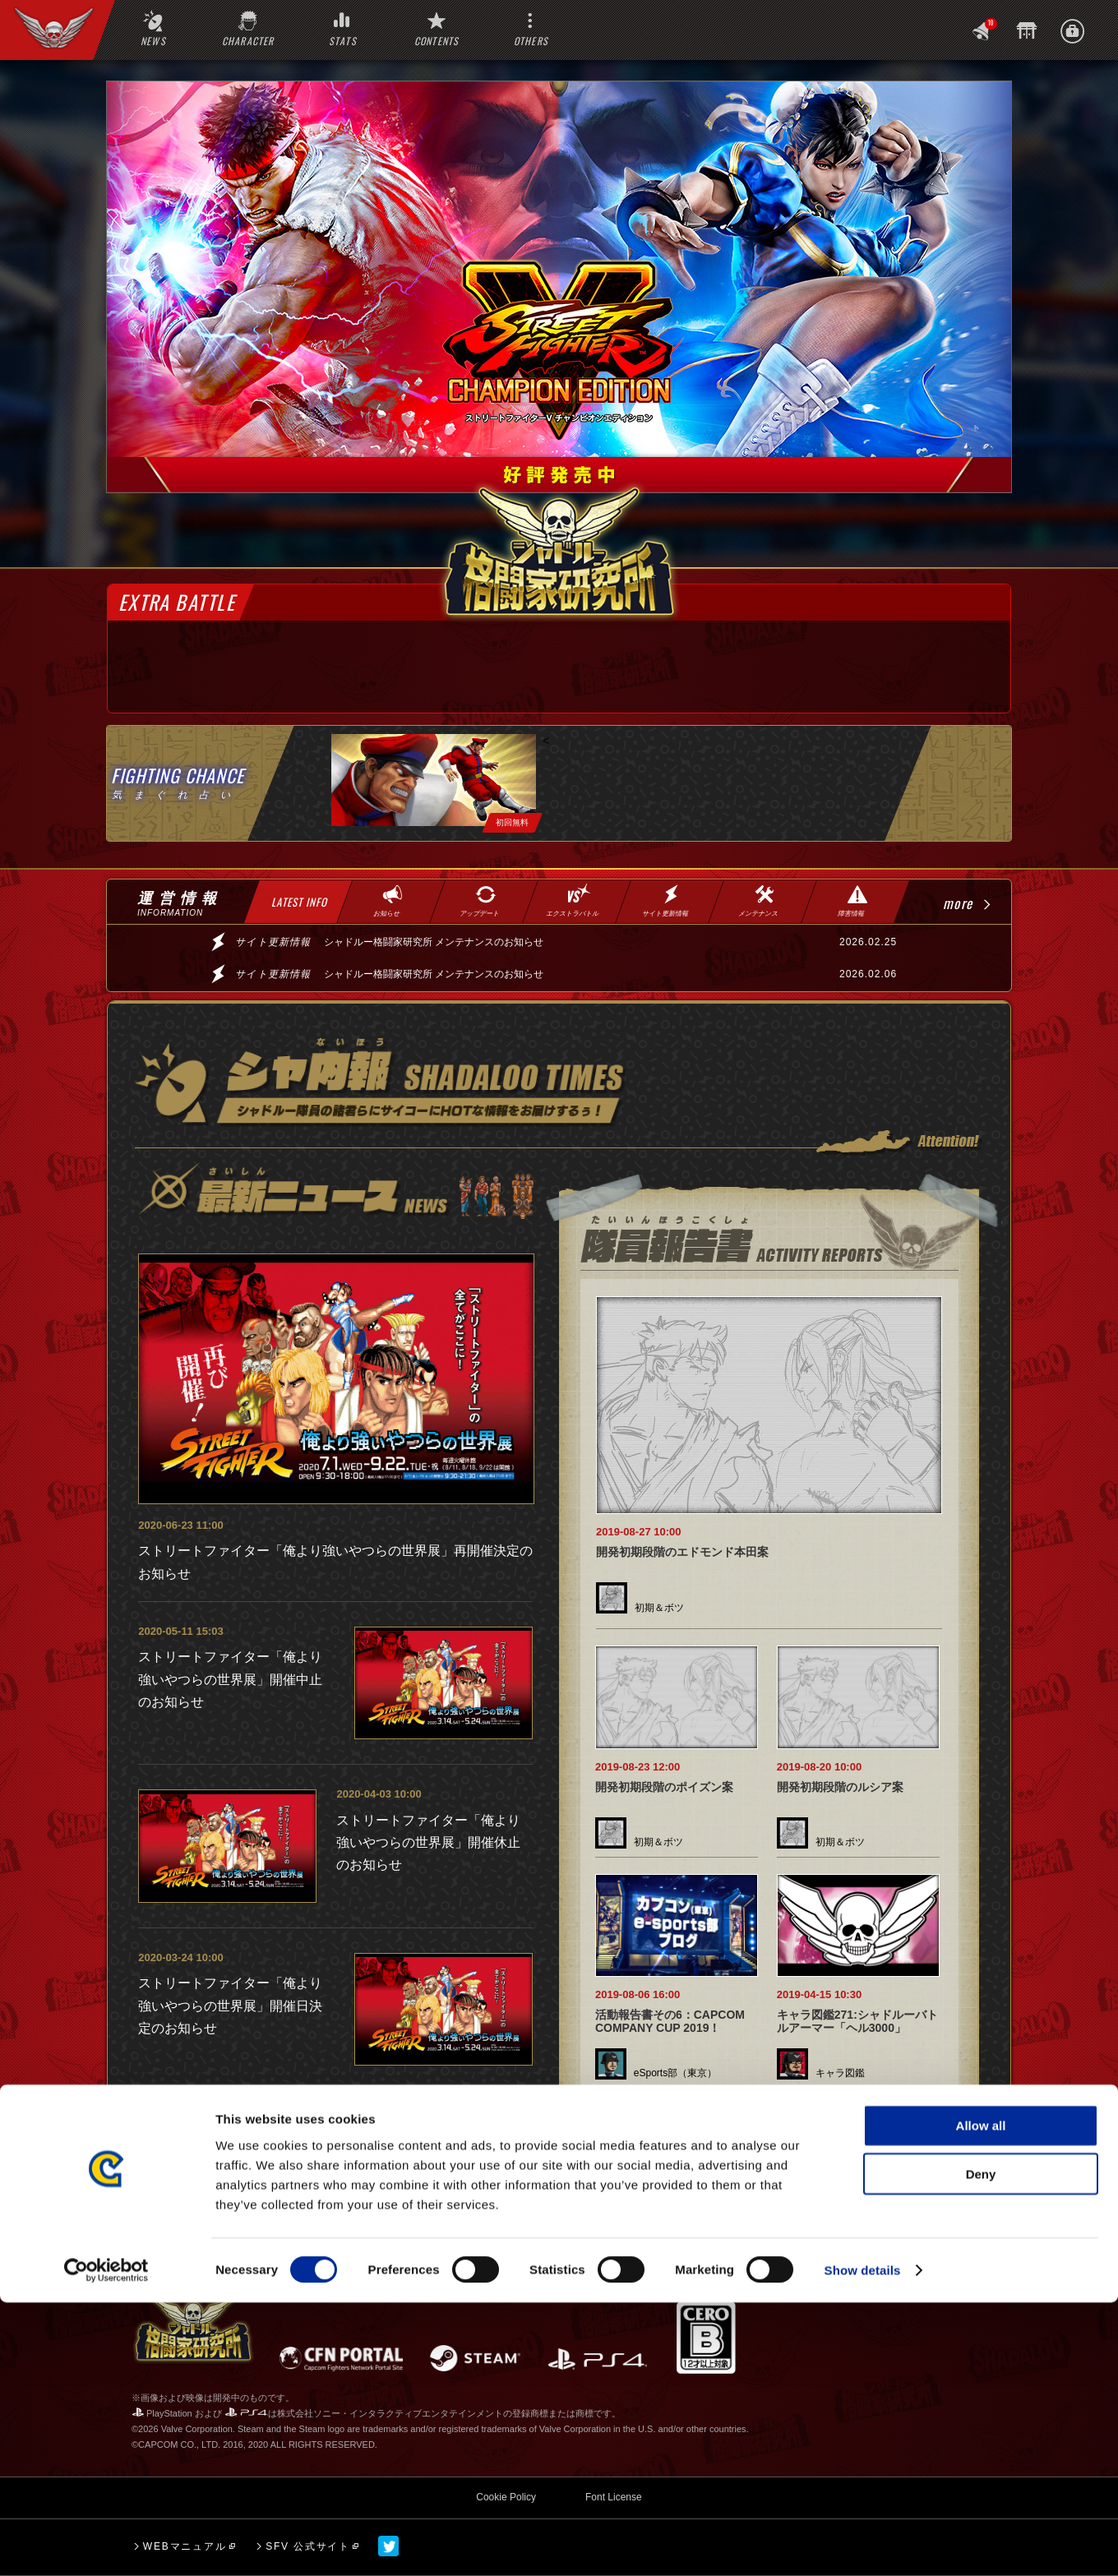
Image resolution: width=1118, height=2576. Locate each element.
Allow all (981, 2399)
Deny (981, 2447)
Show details (863, 2544)
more (958, 903)
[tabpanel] (434, 783)
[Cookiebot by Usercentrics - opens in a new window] (106, 2544)
